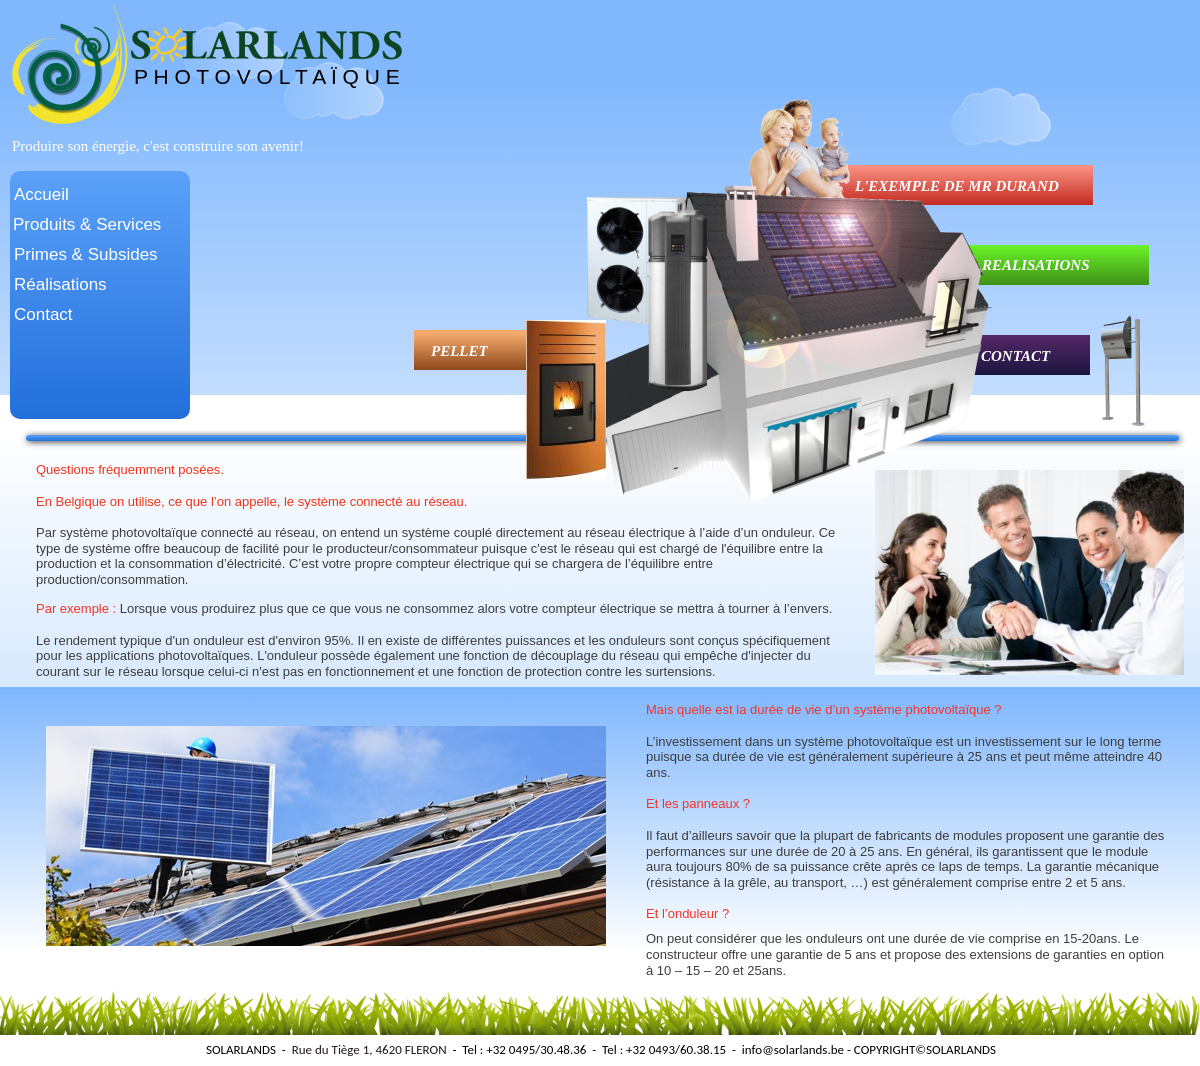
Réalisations (60, 284)
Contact (43, 314)
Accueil (41, 194)
